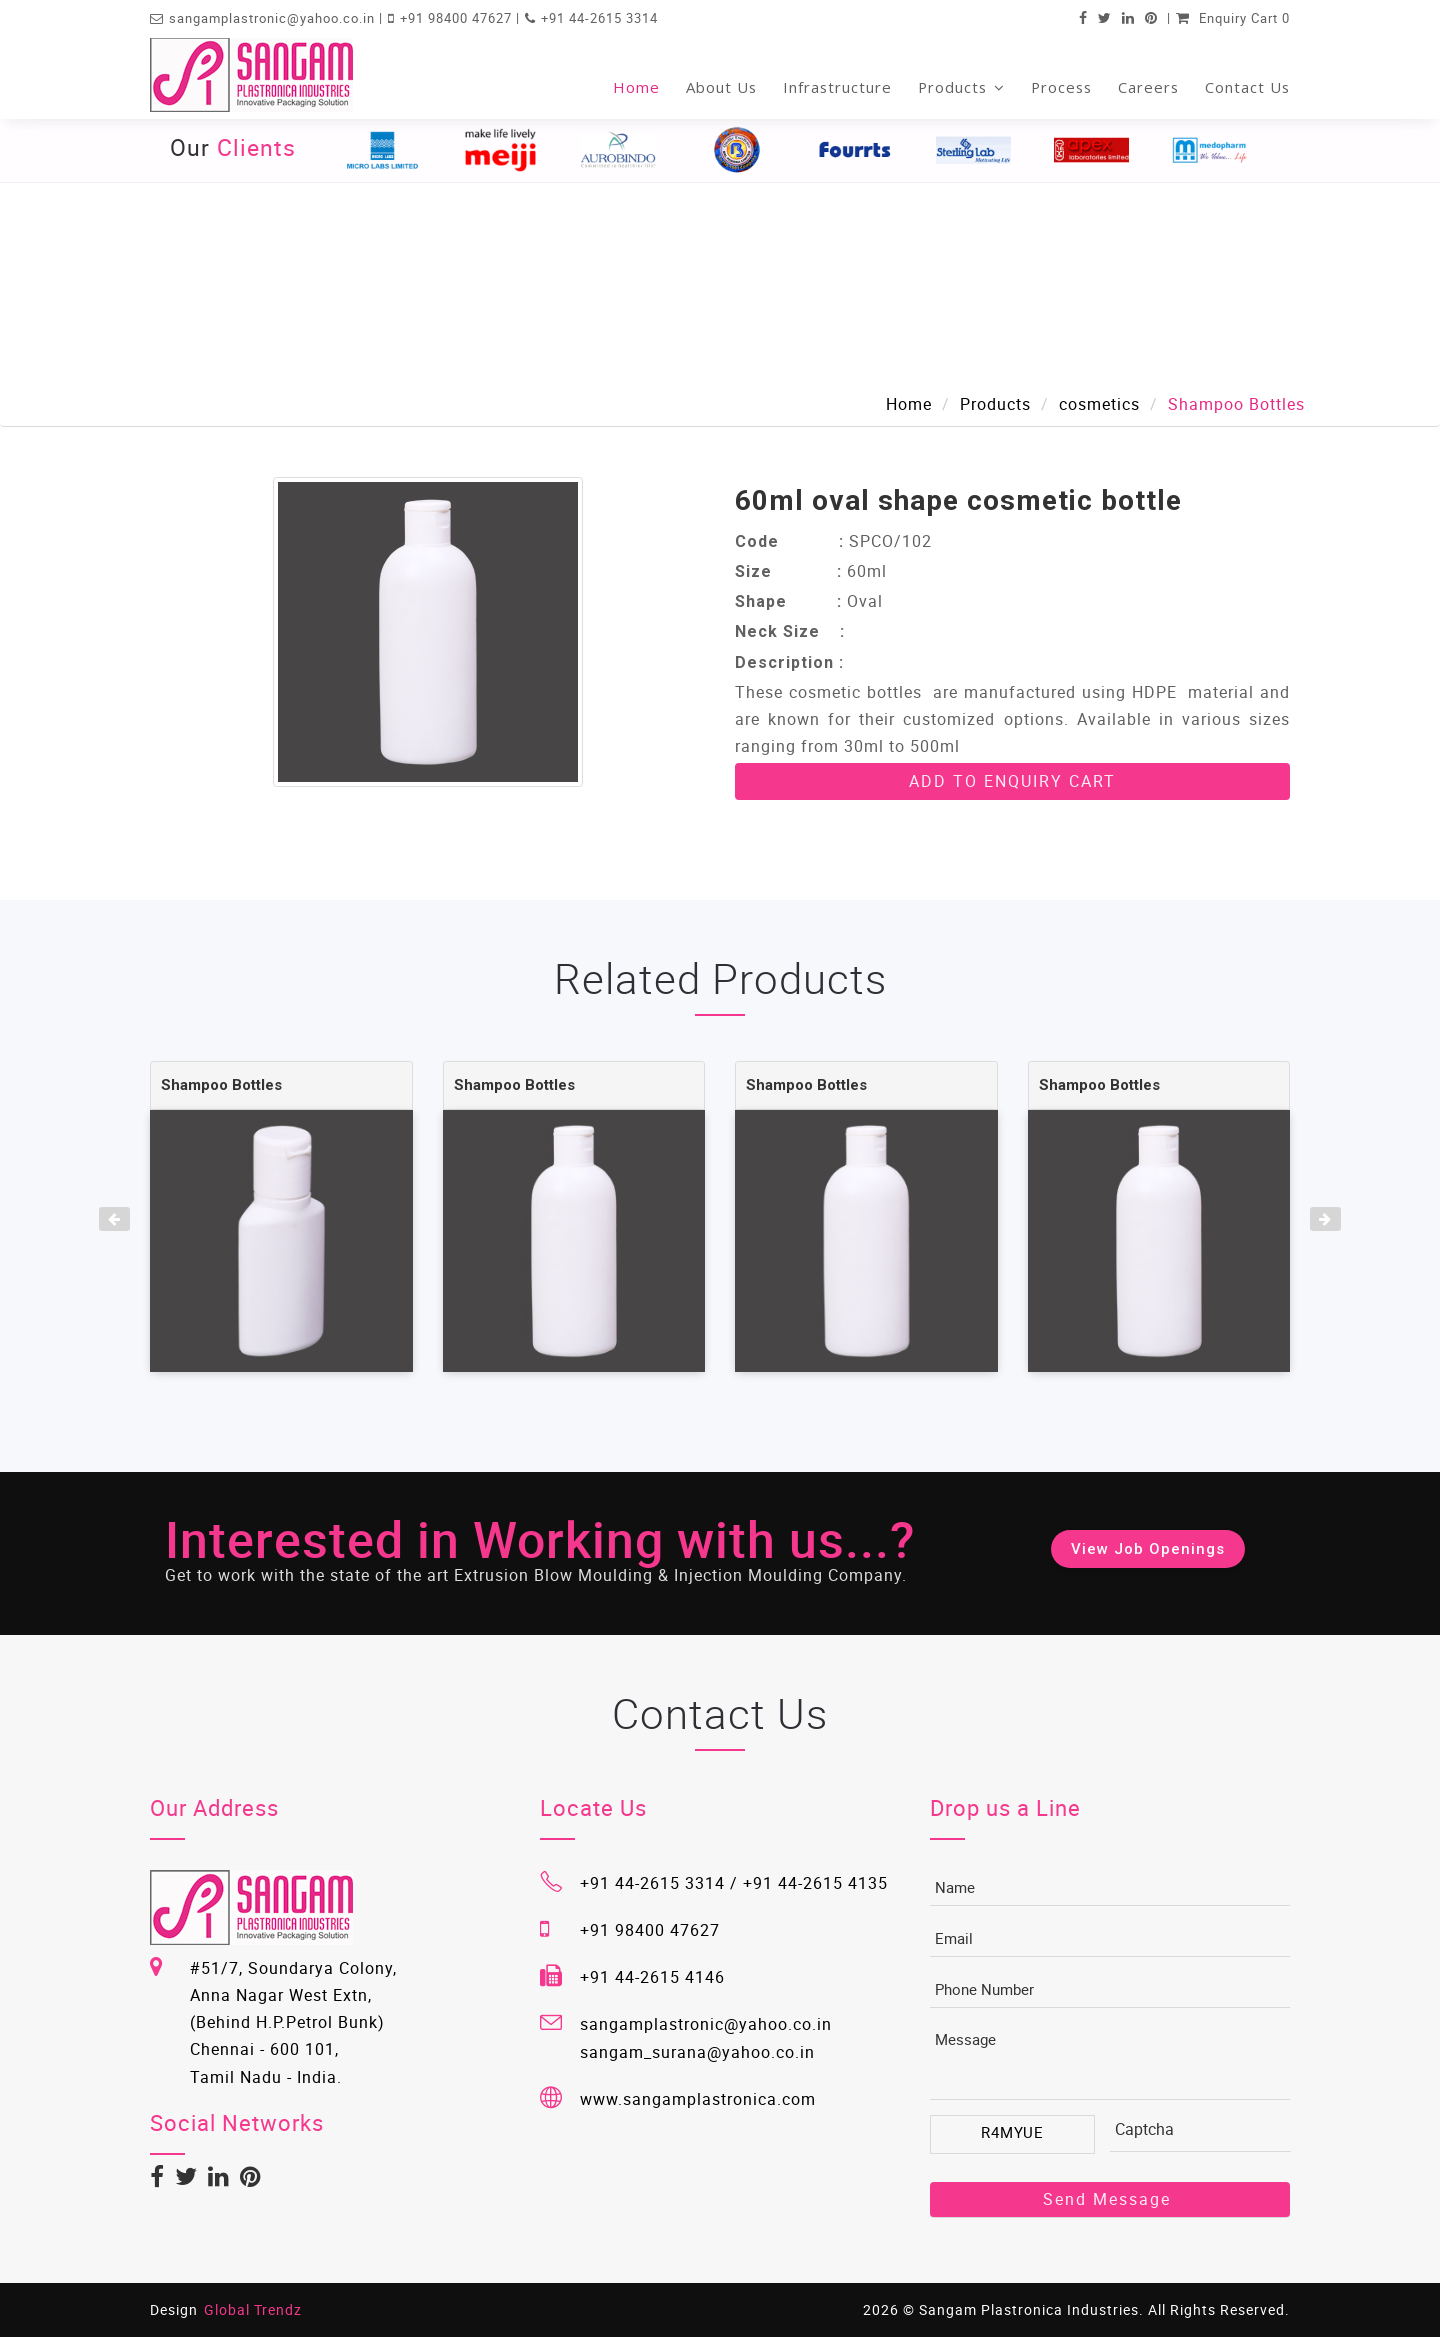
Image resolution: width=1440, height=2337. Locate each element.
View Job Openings (1148, 1549)
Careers (1148, 87)
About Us (721, 87)
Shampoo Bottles (221, 1085)
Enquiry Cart (1233, 18)
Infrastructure (837, 87)
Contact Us (1247, 87)
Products (961, 87)
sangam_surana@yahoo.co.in (697, 2052)
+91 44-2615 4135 (815, 1883)
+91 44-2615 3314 (599, 18)
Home (636, 87)
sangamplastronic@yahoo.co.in (274, 18)
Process (1061, 87)
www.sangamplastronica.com (698, 2099)
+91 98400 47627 (458, 18)
